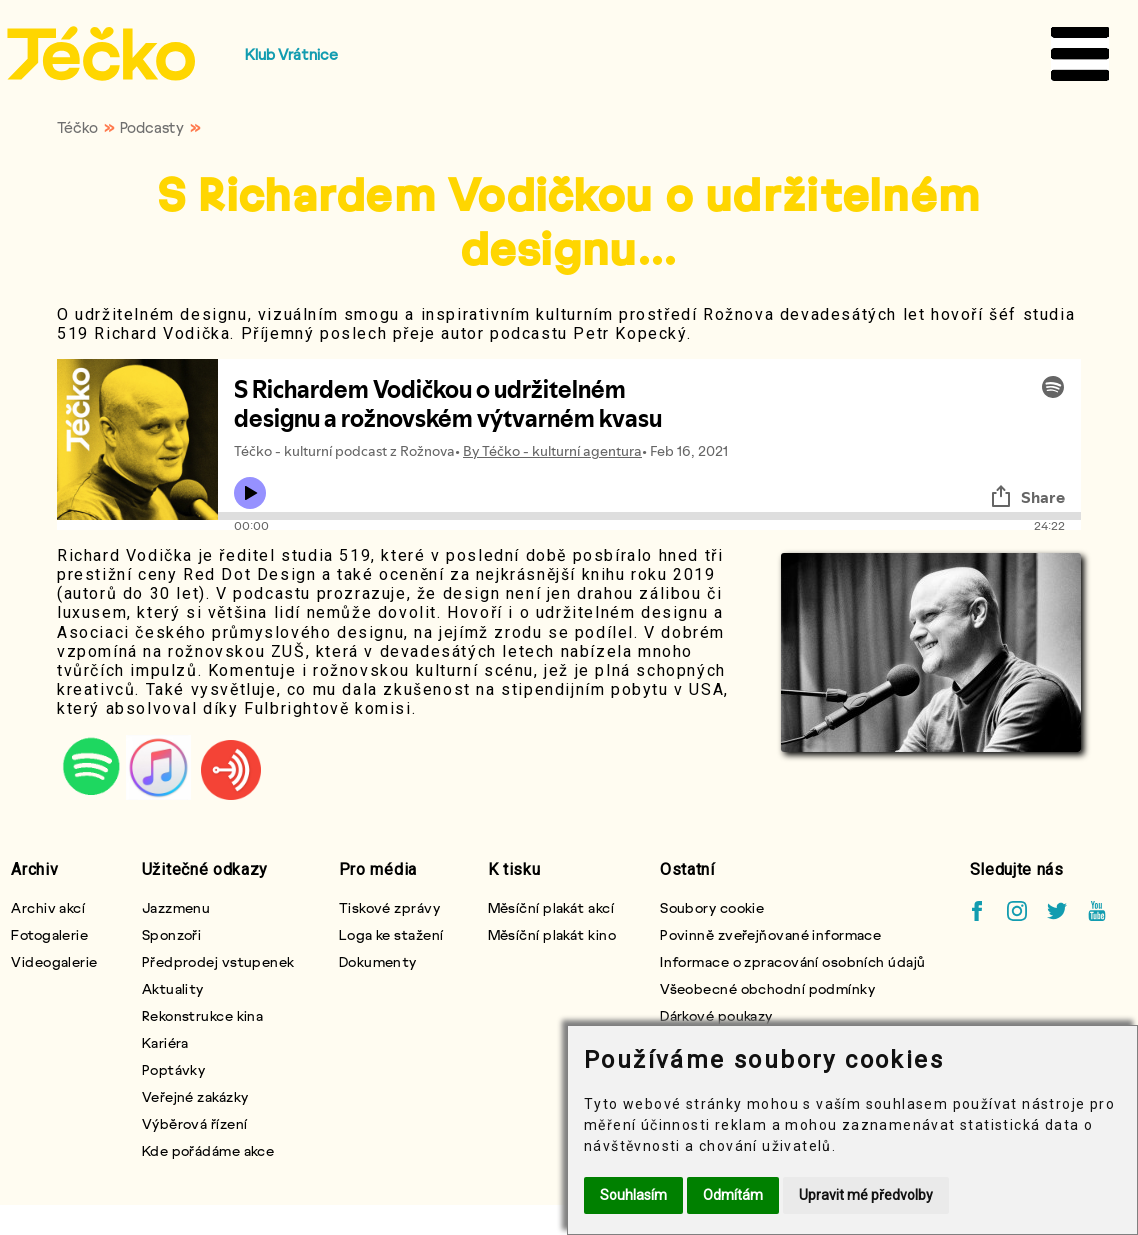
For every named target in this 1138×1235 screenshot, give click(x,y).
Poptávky (174, 1069)
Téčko (77, 127)
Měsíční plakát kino (552, 934)
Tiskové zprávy (389, 907)
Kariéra (165, 1042)
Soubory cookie (712, 907)
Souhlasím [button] (633, 1195)
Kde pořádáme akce (208, 1150)
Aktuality (173, 988)
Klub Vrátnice (291, 54)
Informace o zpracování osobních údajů (792, 961)
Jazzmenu (176, 907)
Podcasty (152, 127)
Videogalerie (54, 961)
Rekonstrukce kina (202, 1015)
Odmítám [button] (733, 1195)
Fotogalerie (49, 934)
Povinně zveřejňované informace (770, 934)
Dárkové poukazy (716, 1015)
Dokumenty (378, 961)
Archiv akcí (48, 907)
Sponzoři (172, 934)
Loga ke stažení (391, 934)
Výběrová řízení (195, 1123)
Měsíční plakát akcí (551, 907)
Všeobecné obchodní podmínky (767, 988)
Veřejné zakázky (195, 1096)
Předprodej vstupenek (218, 961)
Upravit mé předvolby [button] (866, 1195)
